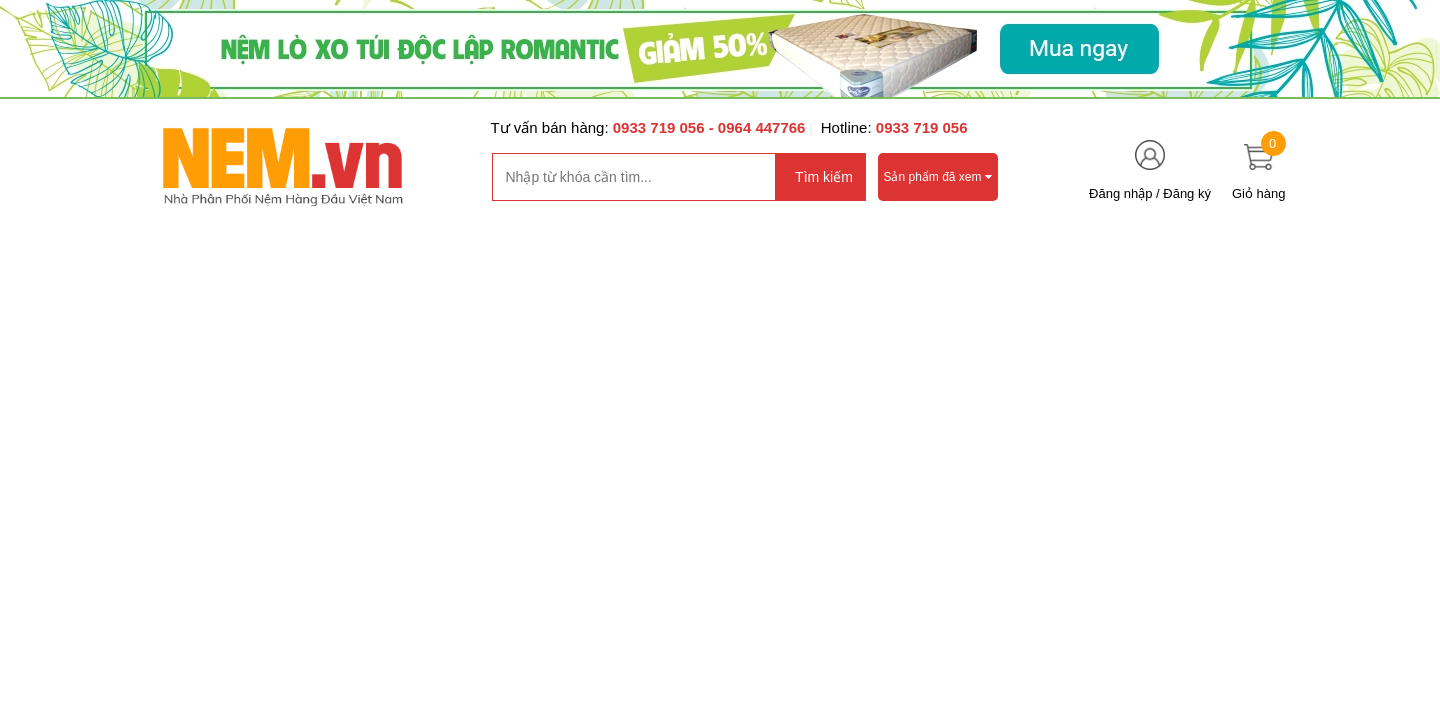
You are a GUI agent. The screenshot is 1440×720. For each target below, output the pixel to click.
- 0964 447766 (757, 127)
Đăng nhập (1120, 193)
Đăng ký (1187, 193)
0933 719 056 (661, 127)
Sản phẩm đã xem (938, 177)
